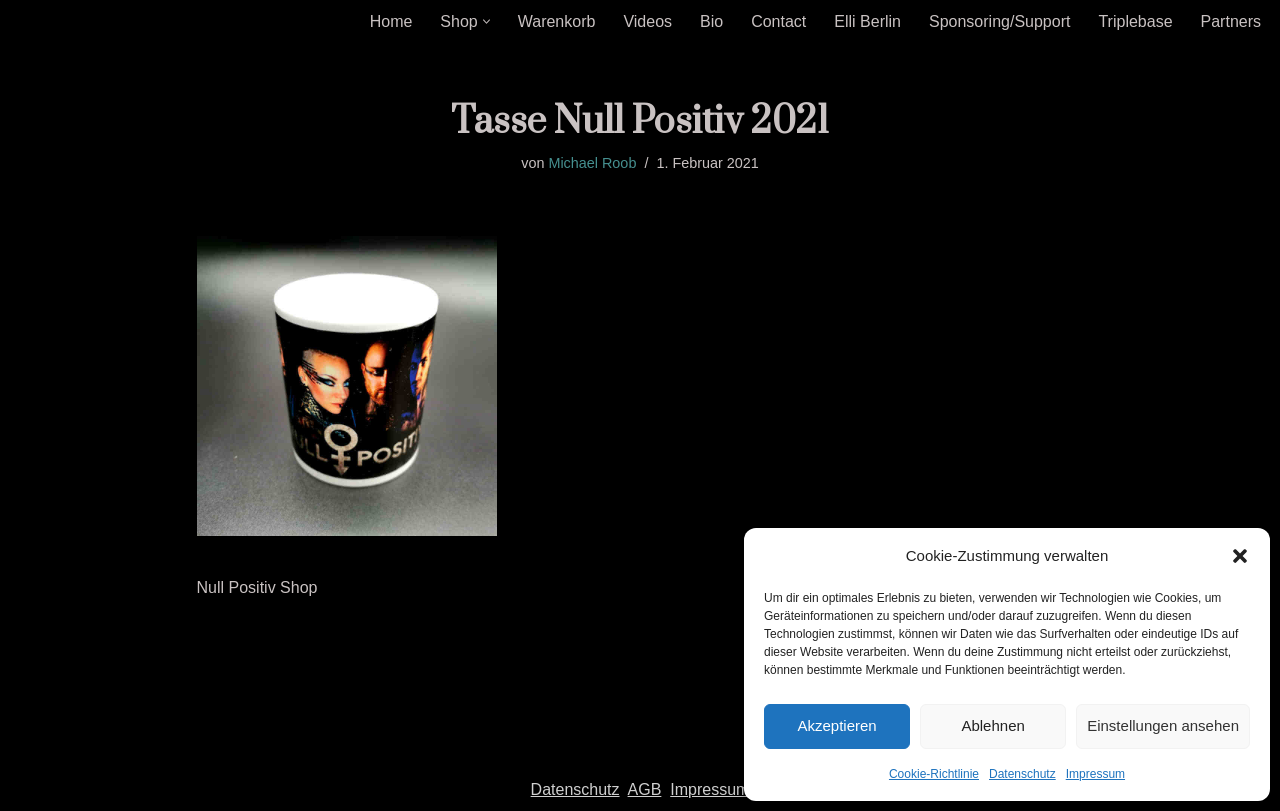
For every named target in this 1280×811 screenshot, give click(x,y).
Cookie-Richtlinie (934, 774)
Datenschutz (1022, 774)
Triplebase (1135, 21)
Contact (778, 21)
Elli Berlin (867, 21)
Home (391, 21)
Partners (1231, 21)
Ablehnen (992, 725)
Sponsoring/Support (999, 21)
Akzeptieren (836, 725)
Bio (711, 21)
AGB (645, 789)
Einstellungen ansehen (1163, 725)
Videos (647, 21)
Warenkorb (557, 21)
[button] (1240, 556)
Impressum (1095, 774)
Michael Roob (592, 163)
